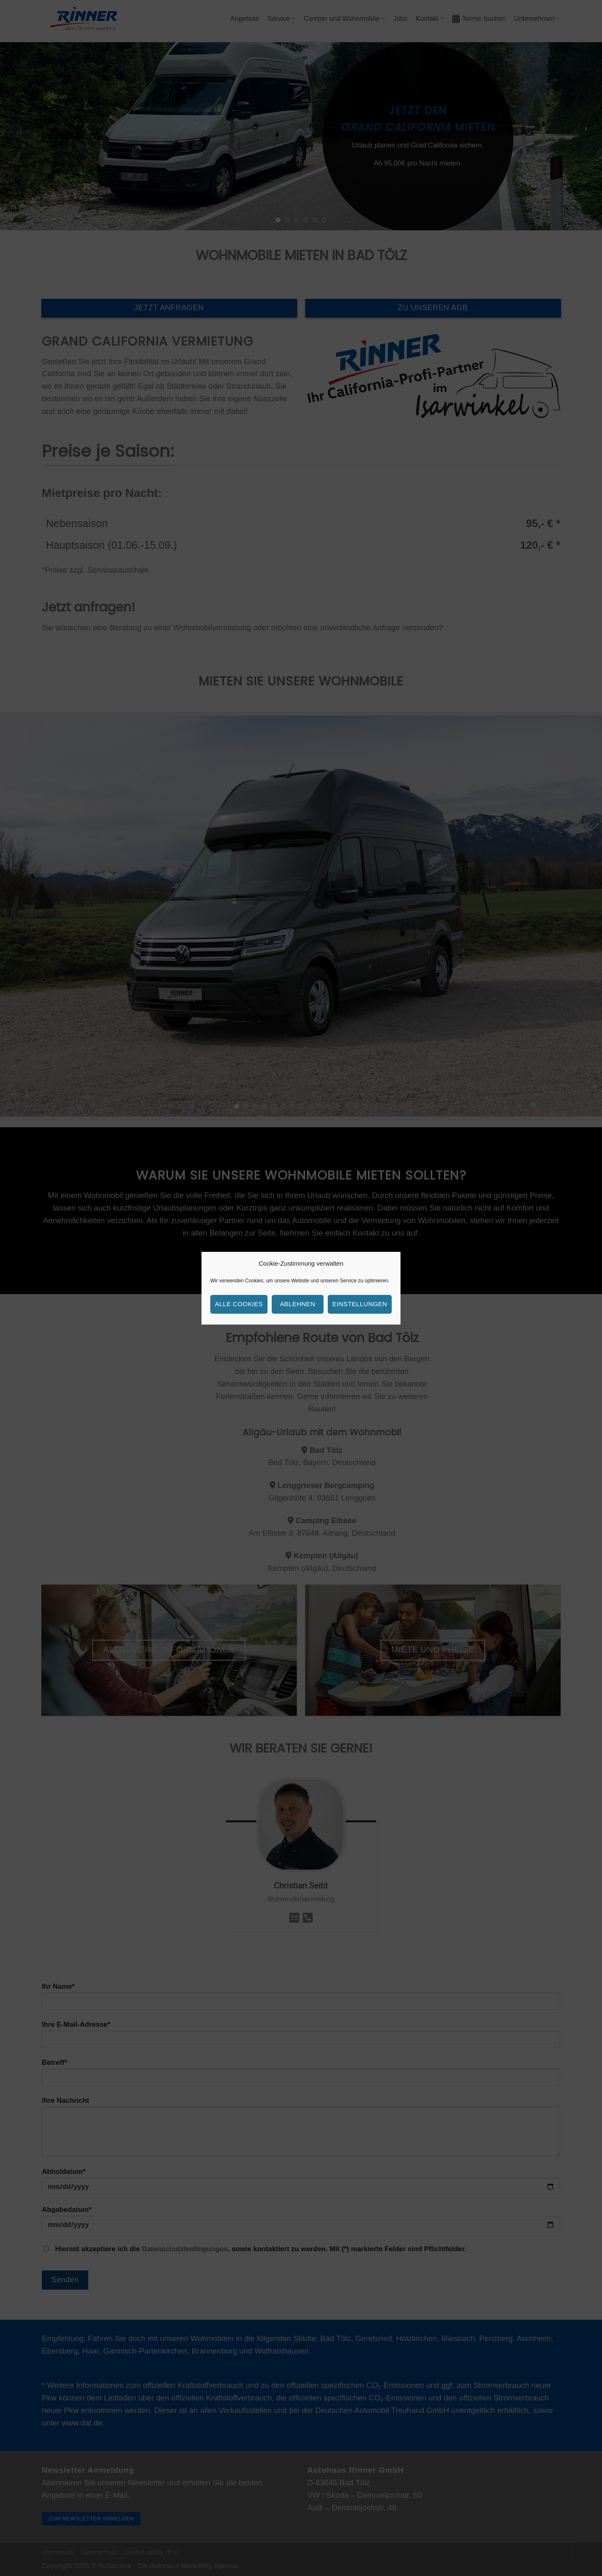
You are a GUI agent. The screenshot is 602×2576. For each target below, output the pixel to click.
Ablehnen (297, 1303)
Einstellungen (359, 1303)
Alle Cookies (239, 1303)
